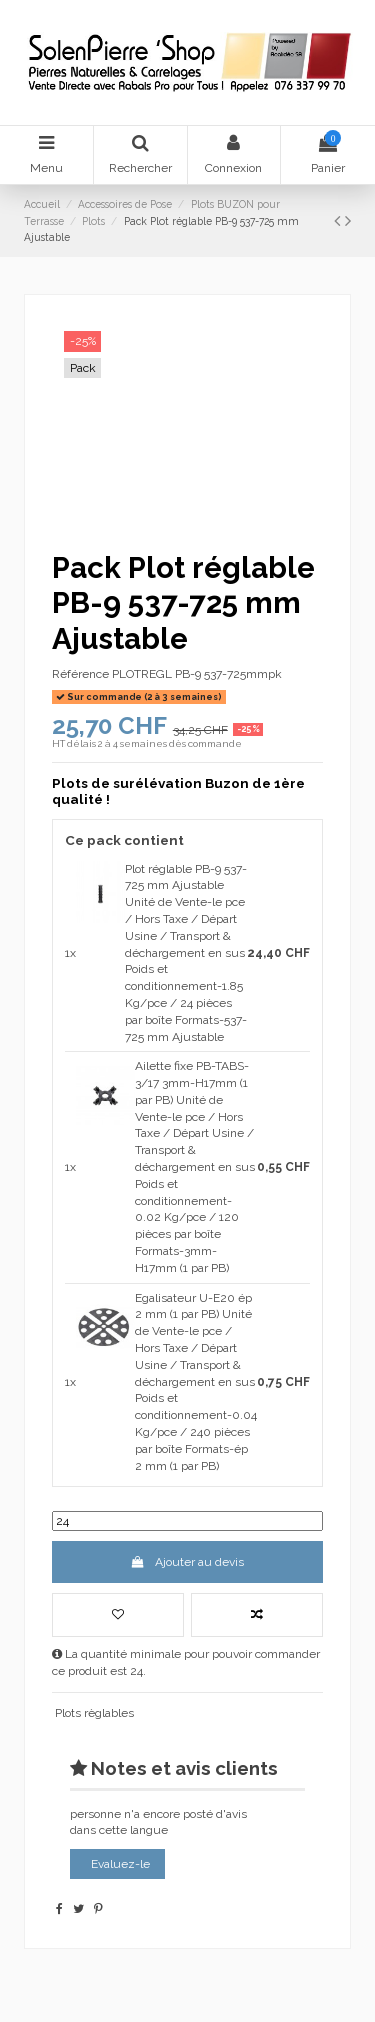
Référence (80, 674)
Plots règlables (94, 1713)
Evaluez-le (120, 1864)
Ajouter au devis (187, 1562)
